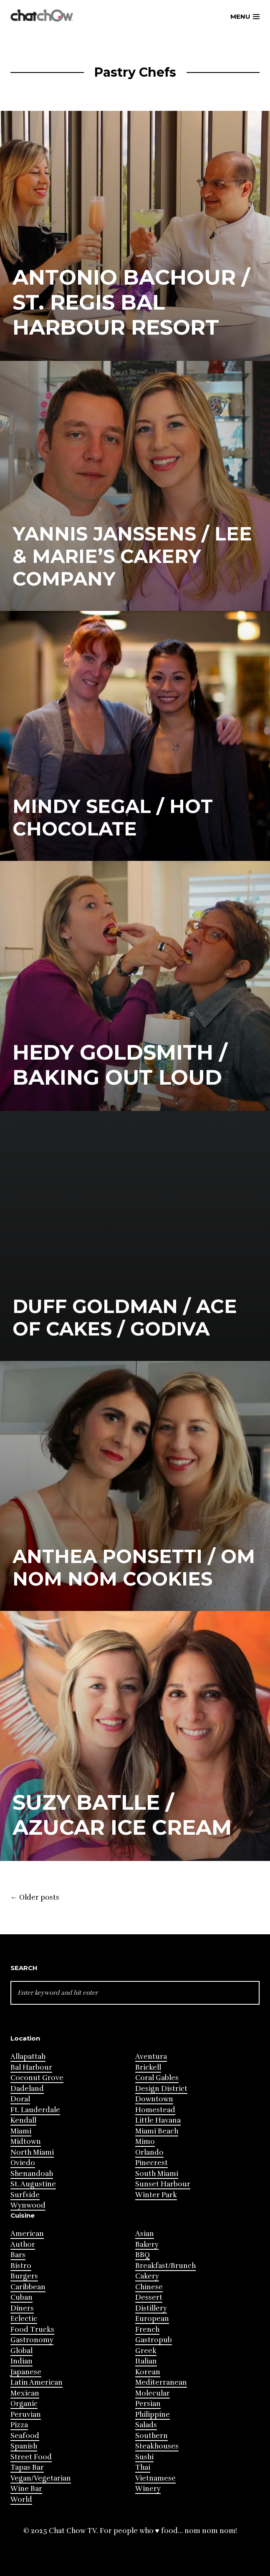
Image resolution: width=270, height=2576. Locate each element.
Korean (147, 2372)
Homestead (155, 2110)
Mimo (145, 2141)
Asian (144, 2233)
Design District (161, 2088)
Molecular (152, 2393)
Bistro (20, 2265)
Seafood (24, 2435)
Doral (20, 2099)
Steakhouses (157, 2446)
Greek (145, 2350)
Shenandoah (31, 2173)
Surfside (25, 2195)
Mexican (24, 2393)
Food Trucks (32, 2329)
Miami (20, 2131)
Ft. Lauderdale (35, 2110)
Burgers (24, 2276)
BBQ (142, 2255)
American (27, 2233)
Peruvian (25, 2414)
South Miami (156, 2173)
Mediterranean (161, 2382)
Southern (151, 2435)
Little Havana (158, 2120)
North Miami (32, 2152)
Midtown (25, 2141)
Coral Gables (157, 2077)
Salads (146, 2425)
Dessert (148, 2297)
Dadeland (27, 2088)
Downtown (154, 2099)
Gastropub (153, 2340)
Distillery (151, 2308)
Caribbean (27, 2287)
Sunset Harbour (162, 2184)
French (147, 2329)
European (152, 2318)
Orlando (149, 2152)
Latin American (36, 2382)
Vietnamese (155, 2478)
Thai (142, 2467)
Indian (21, 2361)
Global (21, 2350)
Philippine (152, 2414)
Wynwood (27, 2205)
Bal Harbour (31, 2067)
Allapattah (27, 2056)
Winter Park (156, 2195)
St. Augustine (33, 2184)
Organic (24, 2403)
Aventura (151, 2056)
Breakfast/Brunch (165, 2265)
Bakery (147, 2244)
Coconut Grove (36, 2077)
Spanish (23, 2446)
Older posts (34, 1897)
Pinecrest (151, 2162)
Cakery (147, 2276)
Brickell (148, 2067)
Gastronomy (31, 2340)
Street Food (31, 2457)
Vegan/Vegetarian (40, 2478)
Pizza (19, 2425)
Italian (146, 2361)
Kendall (23, 2120)
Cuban (21, 2297)
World (21, 2499)
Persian (148, 2403)
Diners (22, 2308)
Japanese (25, 2372)
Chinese (149, 2287)
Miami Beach (156, 2131)
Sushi (144, 2457)
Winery (148, 2488)
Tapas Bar (27, 2467)
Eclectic (23, 2318)
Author (22, 2244)
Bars (17, 2255)
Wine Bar (26, 2488)
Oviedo (22, 2162)
